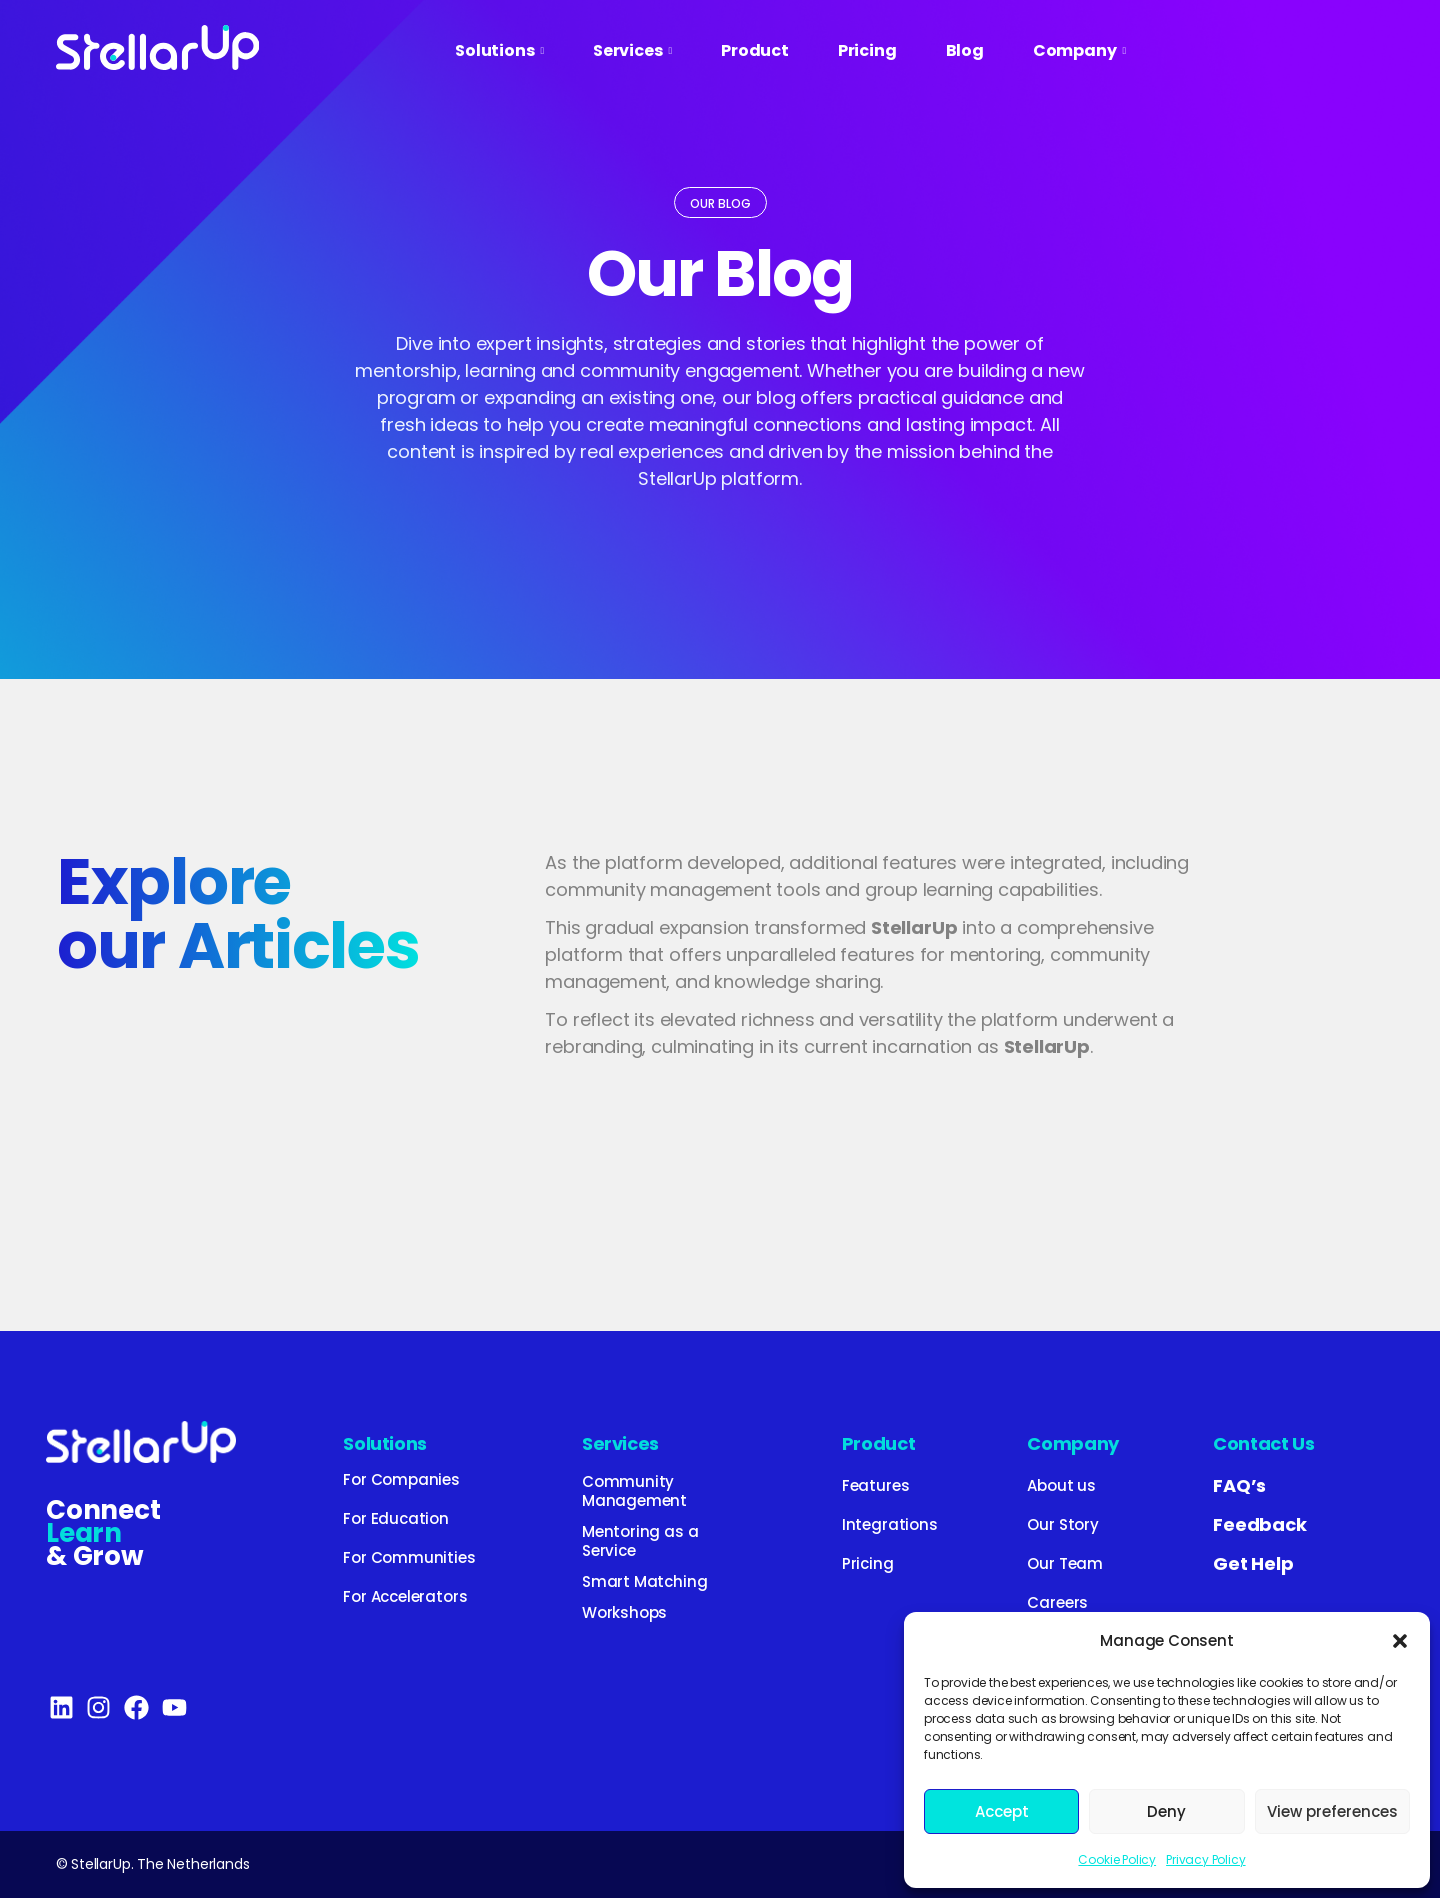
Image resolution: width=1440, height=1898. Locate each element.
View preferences (1332, 1811)
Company (1072, 1443)
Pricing (867, 50)
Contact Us (1263, 1443)
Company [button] (1079, 50)
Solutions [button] (499, 50)
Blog (965, 50)
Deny (1166, 1811)
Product (755, 50)
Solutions (385, 1443)
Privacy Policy (1205, 1859)
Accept (1002, 1811)
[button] (1400, 1641)
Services (620, 1443)
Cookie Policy (1117, 1859)
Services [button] (632, 50)
